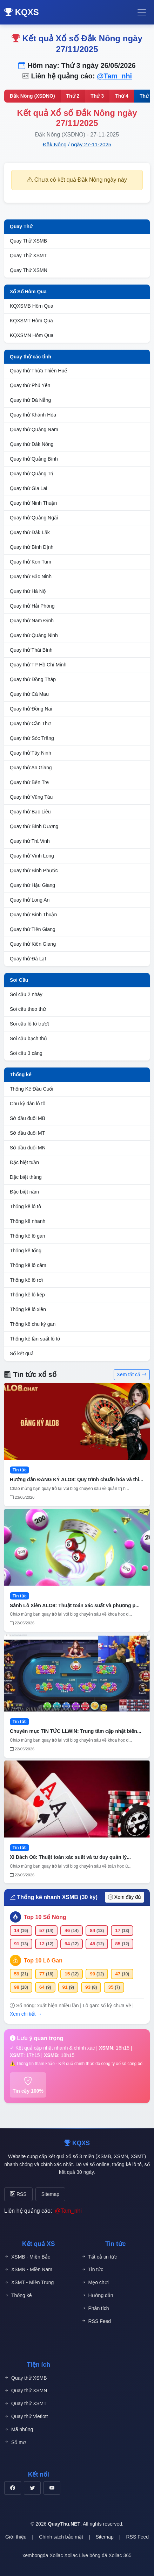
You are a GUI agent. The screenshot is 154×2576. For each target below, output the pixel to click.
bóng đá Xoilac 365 (110, 2555)
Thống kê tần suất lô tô (35, 1339)
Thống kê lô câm (28, 1265)
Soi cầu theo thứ (28, 1009)
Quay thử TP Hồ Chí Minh (38, 664)
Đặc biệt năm (24, 1192)
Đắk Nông (55, 144)
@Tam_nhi (114, 76)
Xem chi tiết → (26, 2014)
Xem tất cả (132, 1374)
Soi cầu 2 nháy (26, 994)
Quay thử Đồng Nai (31, 709)
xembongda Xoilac (42, 2555)
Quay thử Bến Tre (29, 782)
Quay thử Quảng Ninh (34, 635)
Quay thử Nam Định (32, 620)
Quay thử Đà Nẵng (30, 400)
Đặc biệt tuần (24, 1162)
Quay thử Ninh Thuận (33, 503)
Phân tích (95, 2308)
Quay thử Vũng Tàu (31, 797)
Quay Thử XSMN (28, 270)
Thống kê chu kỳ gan (32, 1324)
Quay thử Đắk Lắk (30, 532)
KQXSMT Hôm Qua (31, 320)
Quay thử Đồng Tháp (33, 679)
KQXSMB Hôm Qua (31, 306)
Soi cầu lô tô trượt (29, 1024)
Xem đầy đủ (124, 1897)
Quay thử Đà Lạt (28, 958)
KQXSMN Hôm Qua (31, 335)
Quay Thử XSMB (28, 241)
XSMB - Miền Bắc (27, 2257)
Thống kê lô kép (27, 1294)
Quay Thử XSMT (28, 255)
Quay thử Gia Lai (28, 488)
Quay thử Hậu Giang (32, 885)
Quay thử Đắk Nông (31, 444)
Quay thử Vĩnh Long (32, 856)
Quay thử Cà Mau (29, 694)
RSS (18, 2194)
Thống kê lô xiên (28, 1309)
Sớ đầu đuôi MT (27, 1133)
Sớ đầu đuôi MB (27, 1118)
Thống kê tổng (25, 1250)
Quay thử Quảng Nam (34, 429)
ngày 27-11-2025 (91, 144)
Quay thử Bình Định (31, 547)
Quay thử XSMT (25, 2403)
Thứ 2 (73, 96)
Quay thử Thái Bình (31, 650)
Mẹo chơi (95, 2282)
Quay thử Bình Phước (34, 870)
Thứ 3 (97, 96)
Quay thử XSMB (25, 2378)
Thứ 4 (121, 96)
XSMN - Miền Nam (28, 2269)
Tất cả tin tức (99, 2257)
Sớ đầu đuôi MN (28, 1147)
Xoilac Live (76, 2555)
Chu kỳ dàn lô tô (27, 1103)
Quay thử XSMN (25, 2390)
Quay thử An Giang (31, 767)
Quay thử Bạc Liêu (30, 811)
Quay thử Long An (29, 900)
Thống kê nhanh (27, 1221)
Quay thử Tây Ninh (30, 753)
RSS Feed (96, 2321)
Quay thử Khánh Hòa (33, 415)
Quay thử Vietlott (26, 2416)
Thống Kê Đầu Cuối (31, 1089)
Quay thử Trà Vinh (30, 841)
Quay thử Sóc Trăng (32, 738)
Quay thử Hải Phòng (32, 606)
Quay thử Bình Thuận (33, 914)
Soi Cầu (19, 980)
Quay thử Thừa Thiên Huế (38, 370)
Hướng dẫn (97, 2295)
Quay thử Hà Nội (28, 591)
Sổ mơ (15, 2442)
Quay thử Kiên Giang (33, 944)
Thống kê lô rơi (26, 1280)
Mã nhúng (18, 2429)
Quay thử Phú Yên (30, 385)
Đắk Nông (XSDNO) (32, 96)
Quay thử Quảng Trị (32, 473)
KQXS (21, 12)
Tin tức (92, 2269)
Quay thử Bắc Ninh (31, 576)
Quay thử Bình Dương (34, 826)
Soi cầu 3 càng (26, 1053)
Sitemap (50, 2194)
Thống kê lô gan (27, 1236)
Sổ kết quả (22, 1353)
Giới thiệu (16, 2537)
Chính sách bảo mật (61, 2537)
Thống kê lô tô (25, 1206)
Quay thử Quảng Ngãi (34, 517)
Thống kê (21, 1074)
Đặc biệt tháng (26, 1177)
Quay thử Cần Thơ (30, 723)
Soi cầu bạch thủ (28, 1038)
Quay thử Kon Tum (30, 562)
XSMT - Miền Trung (29, 2282)
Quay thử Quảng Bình (34, 459)
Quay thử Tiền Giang (32, 929)
